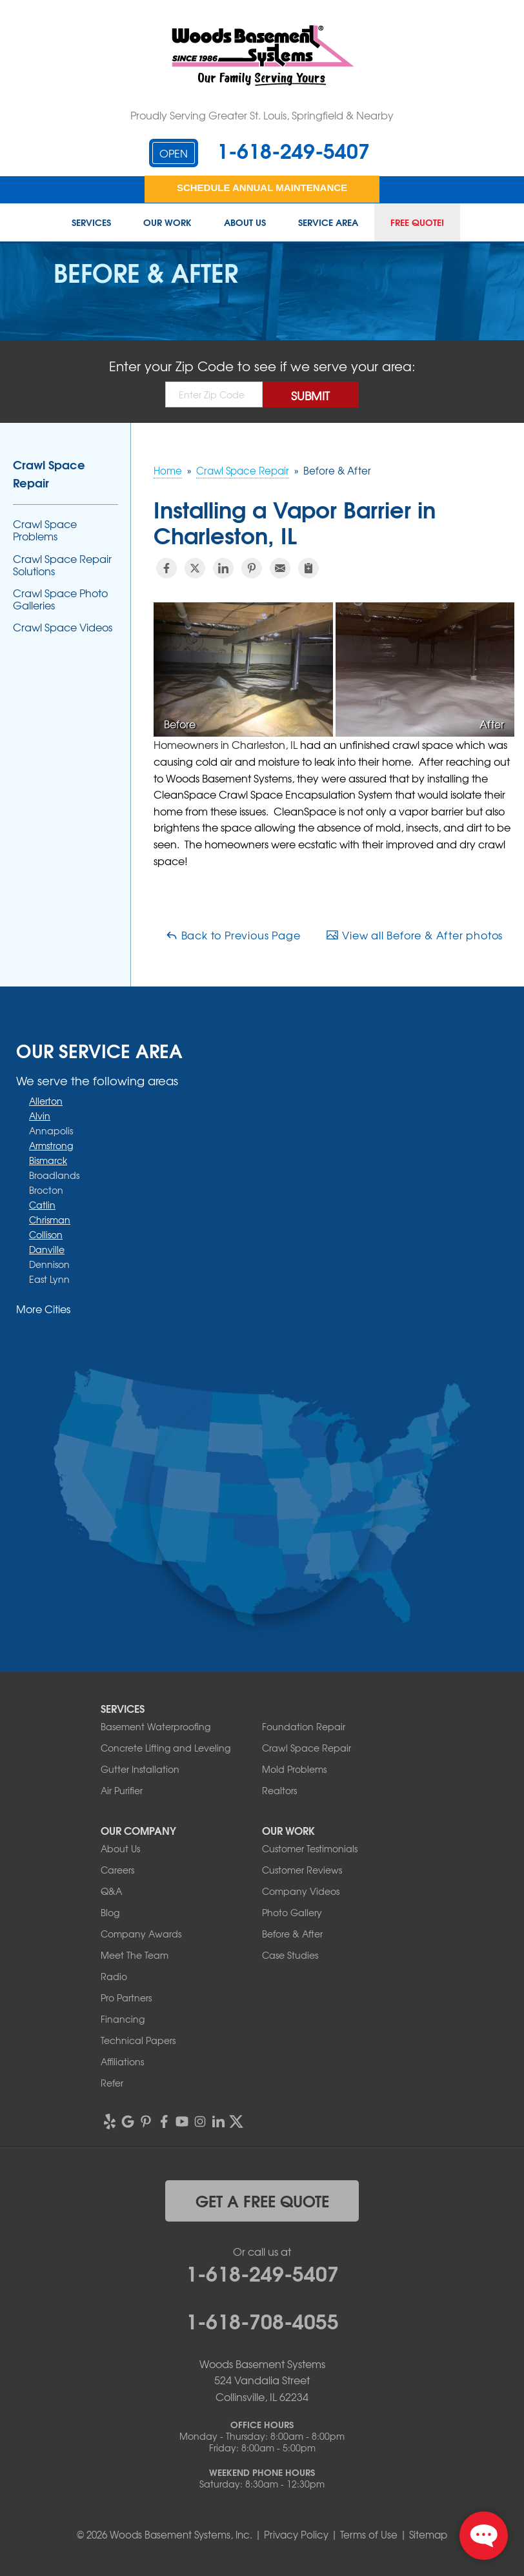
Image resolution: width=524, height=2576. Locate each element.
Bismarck (48, 1160)
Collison (46, 1234)
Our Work (167, 222)
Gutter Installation (140, 1769)
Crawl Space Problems (45, 530)
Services (91, 222)
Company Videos (300, 1891)
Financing (123, 2018)
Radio (114, 1976)
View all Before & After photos (414, 935)
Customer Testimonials (310, 1848)
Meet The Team (134, 1954)
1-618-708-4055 (262, 2319)
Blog (110, 1912)
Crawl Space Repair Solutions (62, 565)
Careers (117, 1869)
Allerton (46, 1100)
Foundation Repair (303, 1726)
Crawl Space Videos (62, 627)
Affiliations (122, 2061)
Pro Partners (126, 1997)
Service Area (328, 222)
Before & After (292, 1933)
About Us (245, 222)
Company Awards (141, 1933)
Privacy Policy (296, 2535)
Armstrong (51, 1145)
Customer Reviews (302, 1869)
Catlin (42, 1204)
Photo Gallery (292, 1912)
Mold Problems (294, 1769)
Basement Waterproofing (155, 1726)
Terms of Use (369, 2535)
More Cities (43, 1308)
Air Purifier (122, 1790)
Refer (112, 2082)
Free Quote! (417, 222)
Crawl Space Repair (49, 473)
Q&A (111, 1891)
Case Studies (290, 1954)
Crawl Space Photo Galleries (60, 599)
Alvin (39, 1115)
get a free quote (262, 2200)
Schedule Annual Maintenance (262, 187)
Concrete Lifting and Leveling (165, 1747)
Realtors (279, 1790)
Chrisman (49, 1219)
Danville (47, 1249)
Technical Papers (138, 2040)
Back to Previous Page (233, 935)
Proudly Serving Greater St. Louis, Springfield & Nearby (262, 115)
